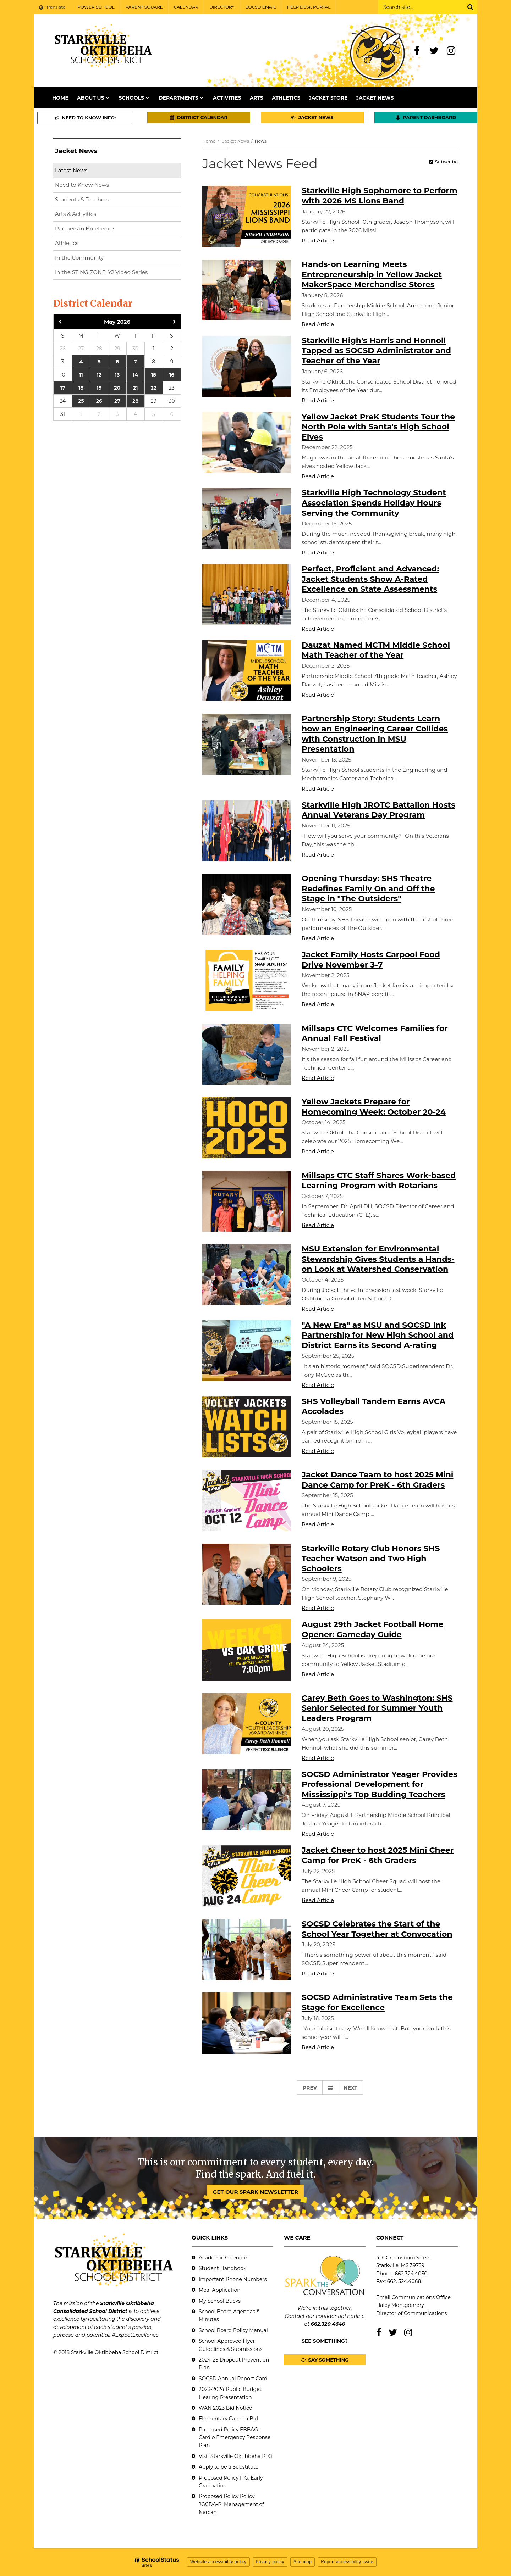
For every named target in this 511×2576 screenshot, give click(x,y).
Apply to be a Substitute (228, 2467)
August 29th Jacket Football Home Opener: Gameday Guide (372, 1629)
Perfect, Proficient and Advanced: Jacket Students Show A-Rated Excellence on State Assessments (370, 579)
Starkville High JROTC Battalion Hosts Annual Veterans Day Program (378, 810)
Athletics (66, 243)
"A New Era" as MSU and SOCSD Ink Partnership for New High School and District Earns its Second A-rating (378, 1335)
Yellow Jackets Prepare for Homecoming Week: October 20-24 (374, 1107)
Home (208, 141)
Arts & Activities (75, 214)
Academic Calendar (223, 2257)
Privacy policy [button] (270, 2561)
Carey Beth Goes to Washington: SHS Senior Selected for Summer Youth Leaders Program (377, 1708)
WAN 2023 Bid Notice (225, 2408)
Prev (310, 2088)
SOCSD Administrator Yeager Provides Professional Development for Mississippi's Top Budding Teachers (379, 1784)
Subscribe (446, 162)
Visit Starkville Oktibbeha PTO (235, 2456)
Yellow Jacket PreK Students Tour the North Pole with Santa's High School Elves (378, 427)
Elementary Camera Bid (228, 2418)
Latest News (71, 170)
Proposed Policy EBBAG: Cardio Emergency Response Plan (234, 2437)
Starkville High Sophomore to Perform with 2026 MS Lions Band (379, 196)
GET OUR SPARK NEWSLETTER (255, 2192)
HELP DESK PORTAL (308, 7)
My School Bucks (220, 2301)
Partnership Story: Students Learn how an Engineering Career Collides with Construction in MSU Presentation (375, 734)
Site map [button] (302, 2561)
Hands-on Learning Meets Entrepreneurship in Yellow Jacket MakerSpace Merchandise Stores (372, 274)
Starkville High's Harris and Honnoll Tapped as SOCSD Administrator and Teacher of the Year (376, 351)
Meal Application (220, 2290)
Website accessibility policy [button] (218, 2561)
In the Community (79, 257)
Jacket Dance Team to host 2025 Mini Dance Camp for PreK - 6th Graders (377, 1480)
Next (350, 2088)
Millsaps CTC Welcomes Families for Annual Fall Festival (375, 1033)
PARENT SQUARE (144, 7)
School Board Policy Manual (233, 2330)
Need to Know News (82, 185)
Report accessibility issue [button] (347, 2561)
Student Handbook (222, 2268)
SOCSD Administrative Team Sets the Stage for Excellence (377, 2002)
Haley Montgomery (400, 2305)
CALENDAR (186, 7)
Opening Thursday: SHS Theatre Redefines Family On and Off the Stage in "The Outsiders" (368, 888)
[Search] (470, 7)
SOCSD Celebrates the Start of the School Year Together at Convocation (377, 1929)
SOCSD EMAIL (261, 7)
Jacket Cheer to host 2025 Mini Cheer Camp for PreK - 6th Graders (378, 1855)
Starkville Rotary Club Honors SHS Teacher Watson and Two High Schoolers (371, 1558)
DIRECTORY (222, 7)
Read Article (318, 240)
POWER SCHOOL (95, 7)
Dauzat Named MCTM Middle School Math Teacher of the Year (376, 650)
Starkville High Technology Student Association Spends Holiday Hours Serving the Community (374, 503)
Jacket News (235, 141)
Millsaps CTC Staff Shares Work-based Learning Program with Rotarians (379, 1181)
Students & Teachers (82, 199)
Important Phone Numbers (233, 2279)
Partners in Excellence (84, 228)
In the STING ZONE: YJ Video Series (101, 272)
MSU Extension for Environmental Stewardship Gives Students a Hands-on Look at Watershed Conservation (378, 1259)
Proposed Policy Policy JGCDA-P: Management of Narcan (231, 2504)
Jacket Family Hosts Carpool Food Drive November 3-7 (371, 960)
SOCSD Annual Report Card (233, 2378)
